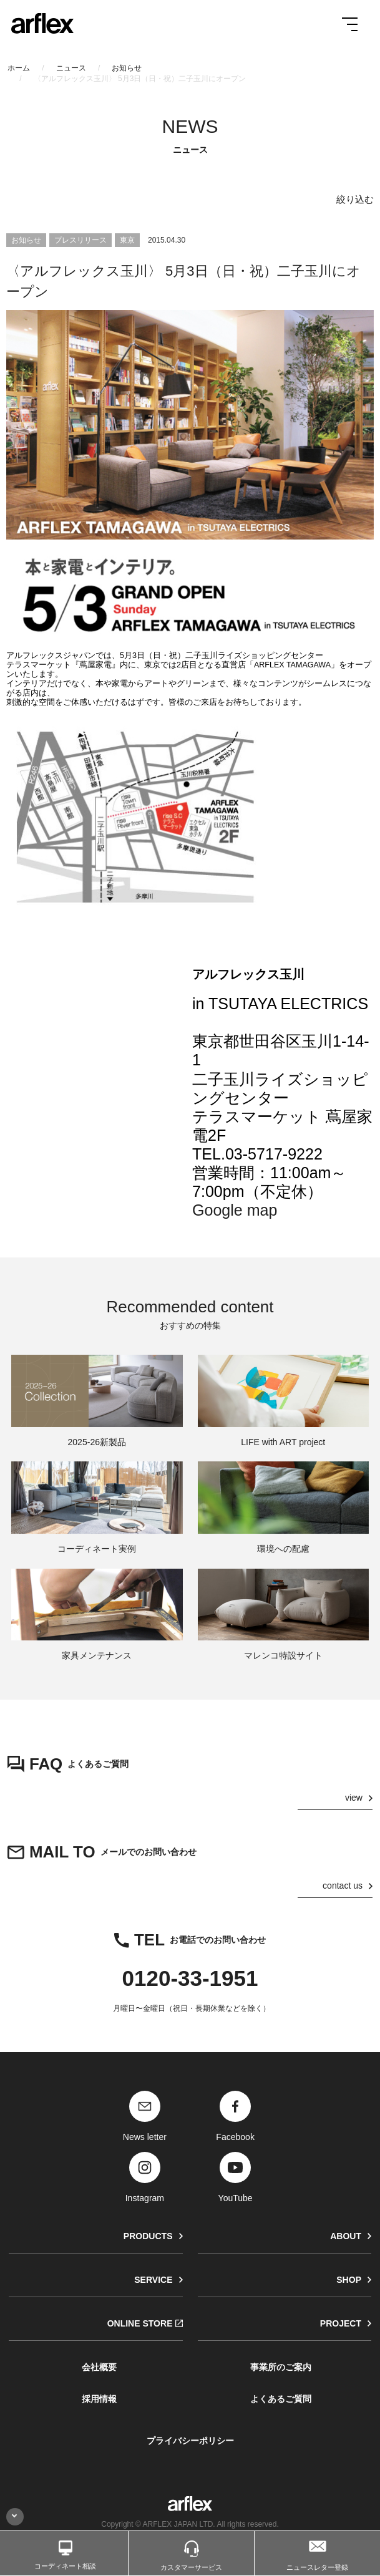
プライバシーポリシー (190, 2441)
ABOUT (345, 2236)
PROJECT (340, 2323)
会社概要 (99, 2367)
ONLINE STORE (140, 2323)
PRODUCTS (148, 2236)
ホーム (18, 68)
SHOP (348, 2280)
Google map (234, 1210)
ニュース (71, 68)
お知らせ (127, 68)
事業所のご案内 (280, 2367)
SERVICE (153, 2280)
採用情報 (99, 2399)
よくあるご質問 (280, 2399)
